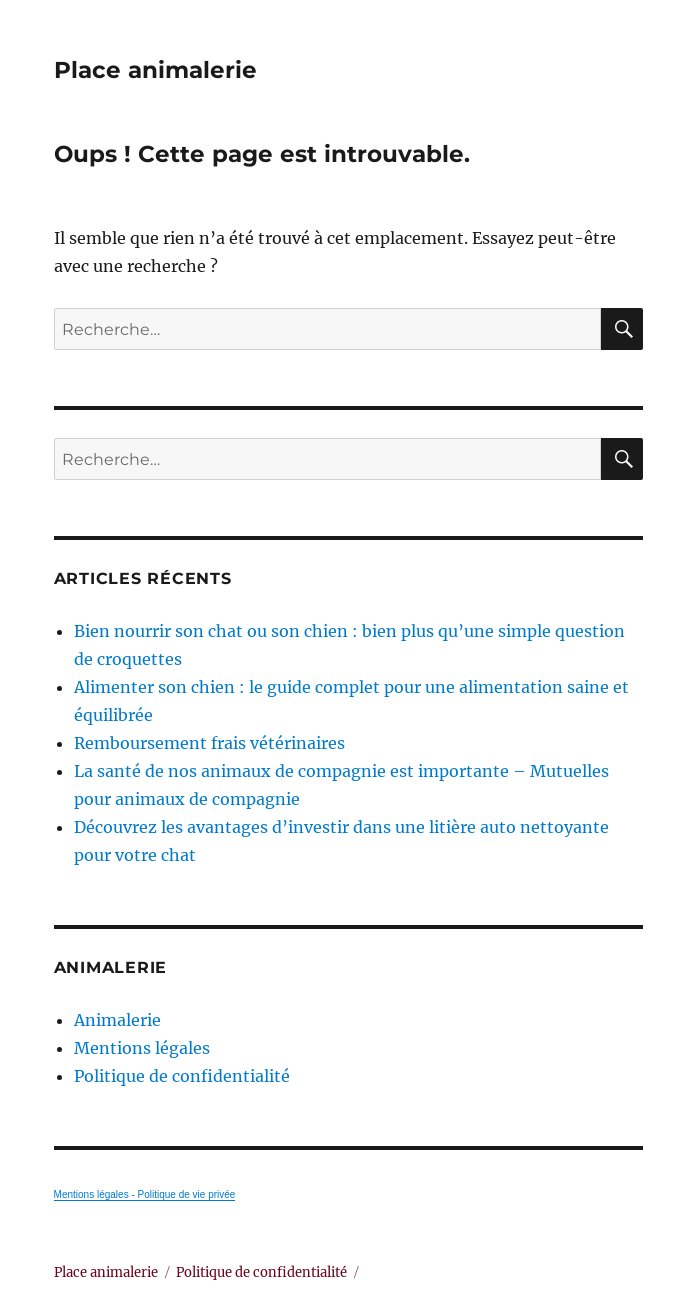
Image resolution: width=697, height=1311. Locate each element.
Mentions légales (142, 1048)
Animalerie (117, 1020)
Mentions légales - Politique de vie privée (145, 1194)
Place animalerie (155, 70)
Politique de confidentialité (182, 1076)
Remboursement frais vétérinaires (209, 743)
